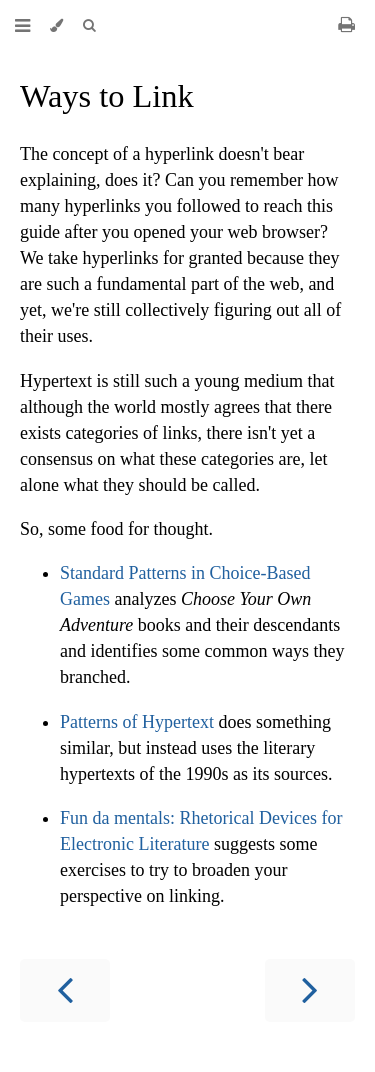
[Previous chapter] (65, 990)
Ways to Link (107, 96)
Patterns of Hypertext (137, 722)
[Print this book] (346, 24)
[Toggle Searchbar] (89, 25)
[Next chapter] (310, 990)
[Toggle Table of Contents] (22, 25)
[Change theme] (56, 25)
